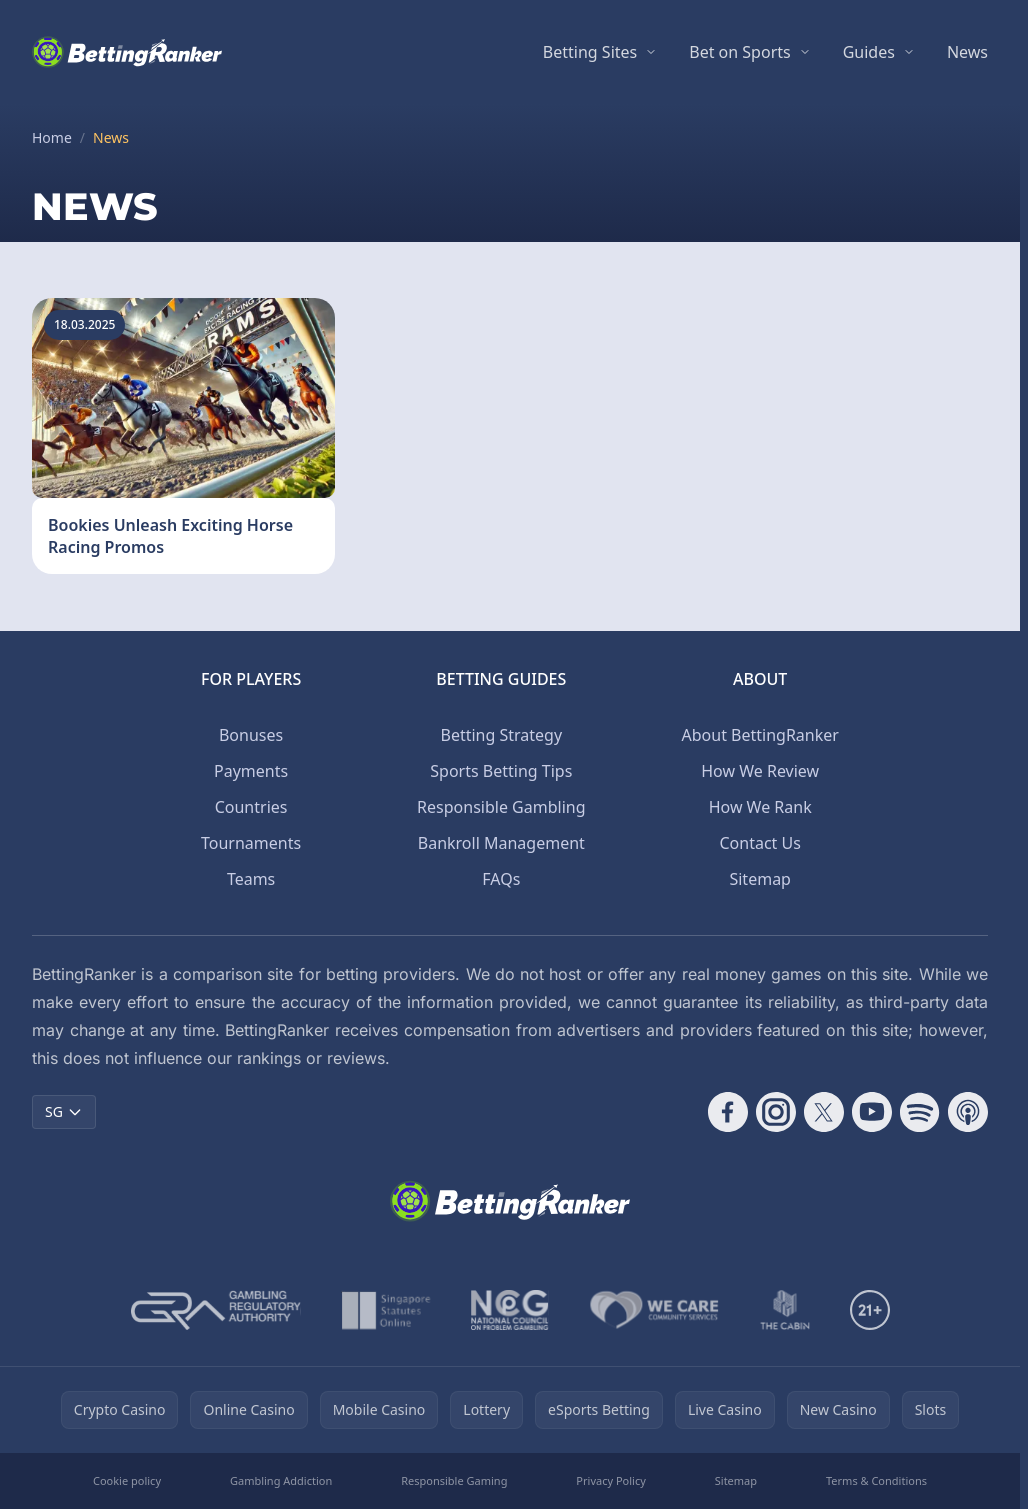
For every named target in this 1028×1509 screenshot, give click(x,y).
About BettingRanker (760, 735)
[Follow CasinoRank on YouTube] (872, 1112)
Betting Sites (590, 52)
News (967, 52)
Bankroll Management (501, 843)
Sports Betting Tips (501, 771)
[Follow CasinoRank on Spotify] (920, 1112)
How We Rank (760, 807)
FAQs (501, 879)
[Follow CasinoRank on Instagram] (776, 1112)
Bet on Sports (739, 52)
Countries (251, 807)
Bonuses (251, 735)
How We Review (760, 771)
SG (64, 1111)
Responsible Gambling (501, 807)
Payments (251, 771)
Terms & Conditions (876, 1480)
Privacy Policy (610, 1480)
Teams (251, 879)
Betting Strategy (501, 735)
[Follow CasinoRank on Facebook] (728, 1112)
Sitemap (760, 879)
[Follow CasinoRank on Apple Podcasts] (968, 1112)
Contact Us (759, 843)
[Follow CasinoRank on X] (824, 1112)
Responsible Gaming (454, 1480)
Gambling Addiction (281, 1480)
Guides (869, 52)
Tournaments (251, 843)
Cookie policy (127, 1480)
